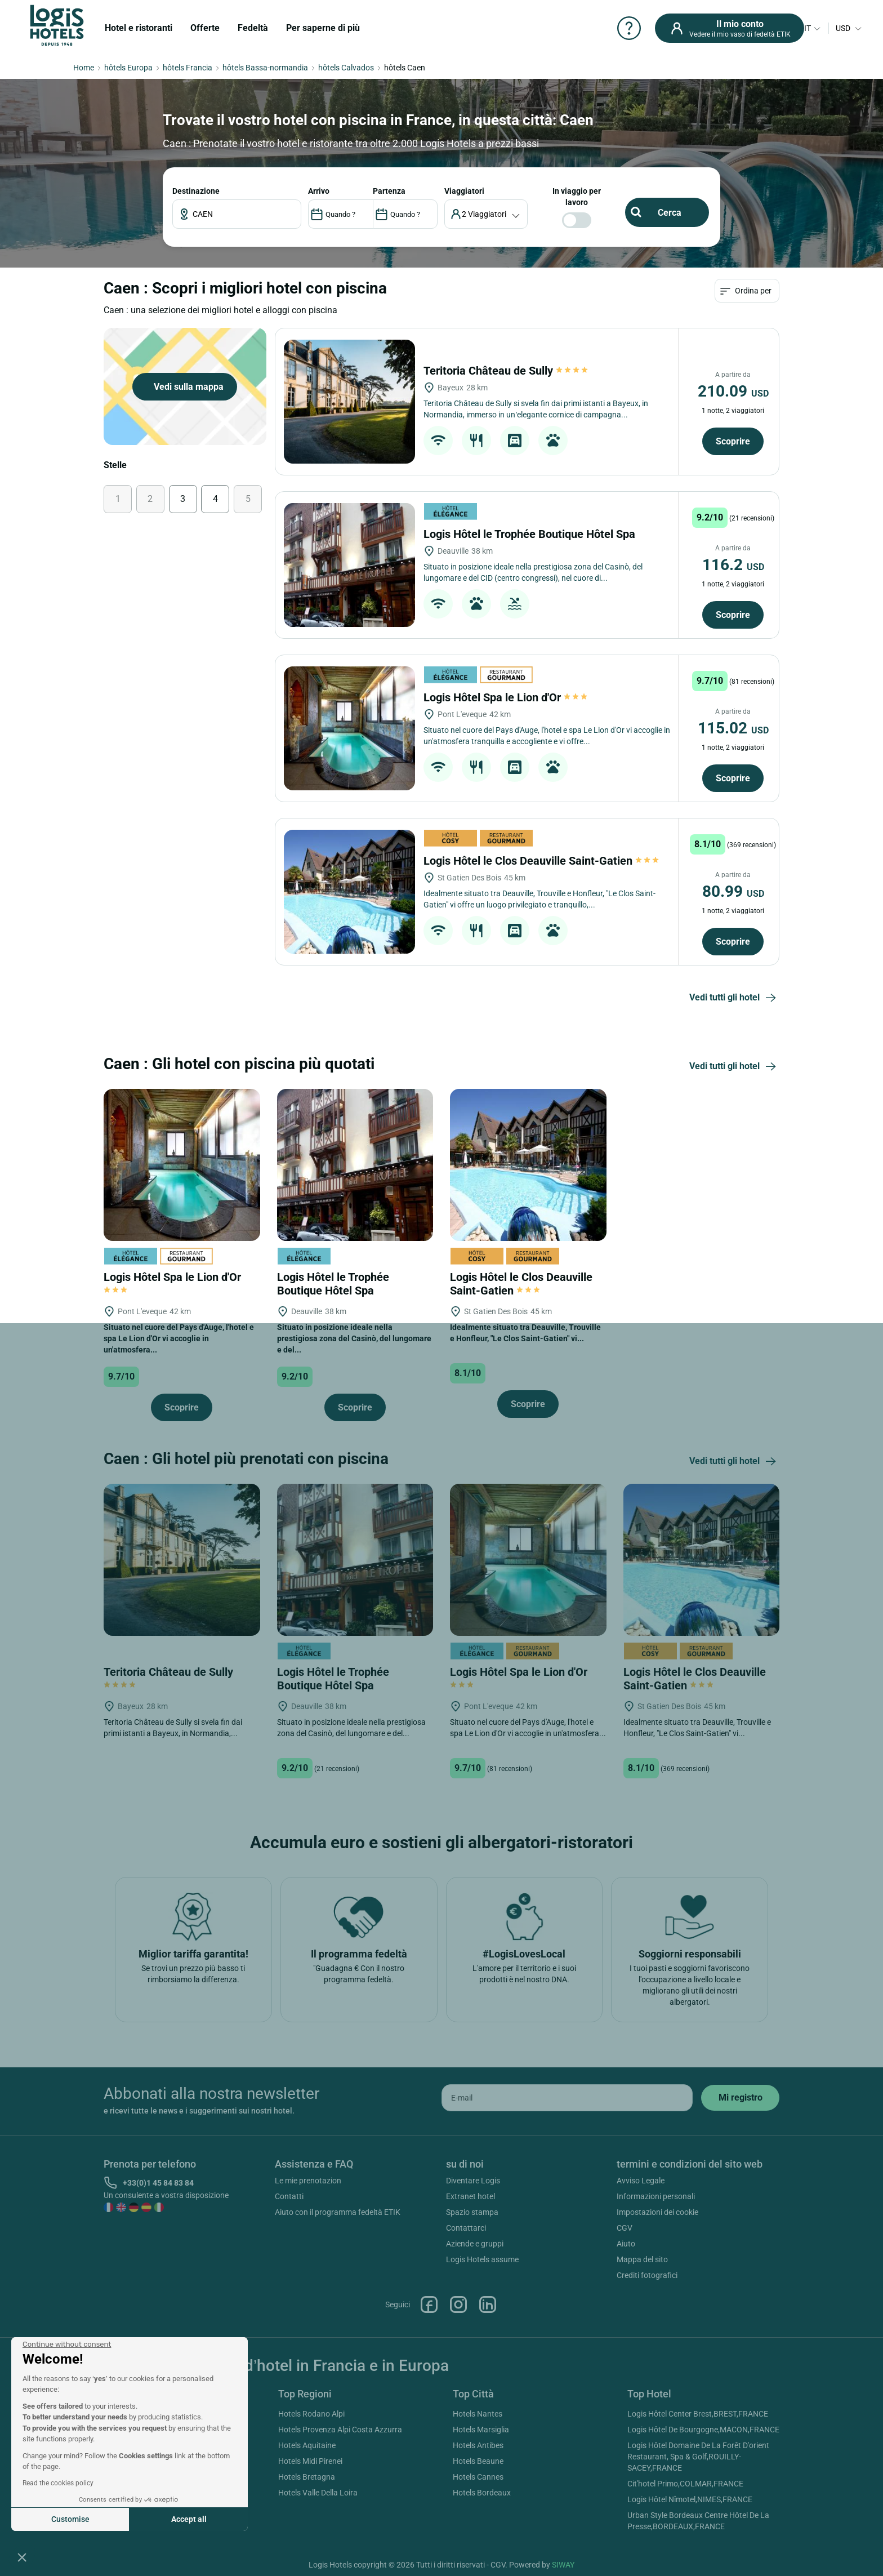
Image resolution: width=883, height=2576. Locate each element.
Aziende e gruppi (474, 2243)
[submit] (740, 2098)
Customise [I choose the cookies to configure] (70, 2519)
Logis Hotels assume (482, 2259)
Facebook (429, 2304)
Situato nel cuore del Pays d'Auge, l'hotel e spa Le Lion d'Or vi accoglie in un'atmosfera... (179, 1338)
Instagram (458, 2304)
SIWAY (563, 2564)
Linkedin (488, 2304)
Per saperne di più (323, 28)
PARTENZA (389, 190)
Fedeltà (253, 28)
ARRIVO (318, 190)
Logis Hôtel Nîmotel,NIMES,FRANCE (689, 2499)
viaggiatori (464, 190)
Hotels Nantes (477, 2413)
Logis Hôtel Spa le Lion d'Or (505, 697)
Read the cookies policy (58, 2483)
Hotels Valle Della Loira (318, 2492)
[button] (21, 2556)
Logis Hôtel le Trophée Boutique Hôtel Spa (530, 534)
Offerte (205, 28)
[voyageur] (486, 214)
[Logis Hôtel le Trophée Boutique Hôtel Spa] (349, 565)
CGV (624, 2227)
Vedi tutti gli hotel (734, 998)
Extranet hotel (470, 2196)
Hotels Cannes (478, 2476)
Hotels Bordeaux (482, 2492)
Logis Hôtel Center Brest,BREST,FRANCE (697, 2413)
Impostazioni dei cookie (657, 2212)
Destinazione (196, 190)
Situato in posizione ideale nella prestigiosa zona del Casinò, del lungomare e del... (354, 1338)
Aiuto (626, 2243)
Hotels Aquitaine (307, 2445)
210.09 (733, 391)
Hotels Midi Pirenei (310, 2461)
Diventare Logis (473, 2180)
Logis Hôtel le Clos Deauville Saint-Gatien (541, 860)
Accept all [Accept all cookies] (189, 2519)
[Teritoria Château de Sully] (349, 402)
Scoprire (733, 441)
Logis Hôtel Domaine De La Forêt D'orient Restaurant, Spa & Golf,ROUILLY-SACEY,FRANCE (698, 2456)
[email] (567, 2097)
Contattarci (466, 2227)
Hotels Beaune (478, 2461)
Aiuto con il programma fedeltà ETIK (337, 2212)
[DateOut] (405, 214)
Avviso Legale (641, 2180)
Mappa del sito (642, 2259)
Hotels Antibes (478, 2445)
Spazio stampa (472, 2212)
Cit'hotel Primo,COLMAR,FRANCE (685, 2483)
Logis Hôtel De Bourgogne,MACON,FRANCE (703, 2429)
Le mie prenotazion (308, 2180)
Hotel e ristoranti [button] (138, 28)
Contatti (289, 2196)
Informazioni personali (656, 2196)
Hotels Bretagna (306, 2476)
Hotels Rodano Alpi (311, 2413)
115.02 (733, 728)
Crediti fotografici (647, 2275)
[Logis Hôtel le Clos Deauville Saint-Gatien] (349, 892)
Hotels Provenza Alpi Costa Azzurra (340, 2429)
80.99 (733, 891)
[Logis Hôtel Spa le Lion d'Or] (349, 728)
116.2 (733, 564)
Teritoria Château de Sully (506, 370)
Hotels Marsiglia (481, 2429)
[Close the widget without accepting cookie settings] (67, 2344)
